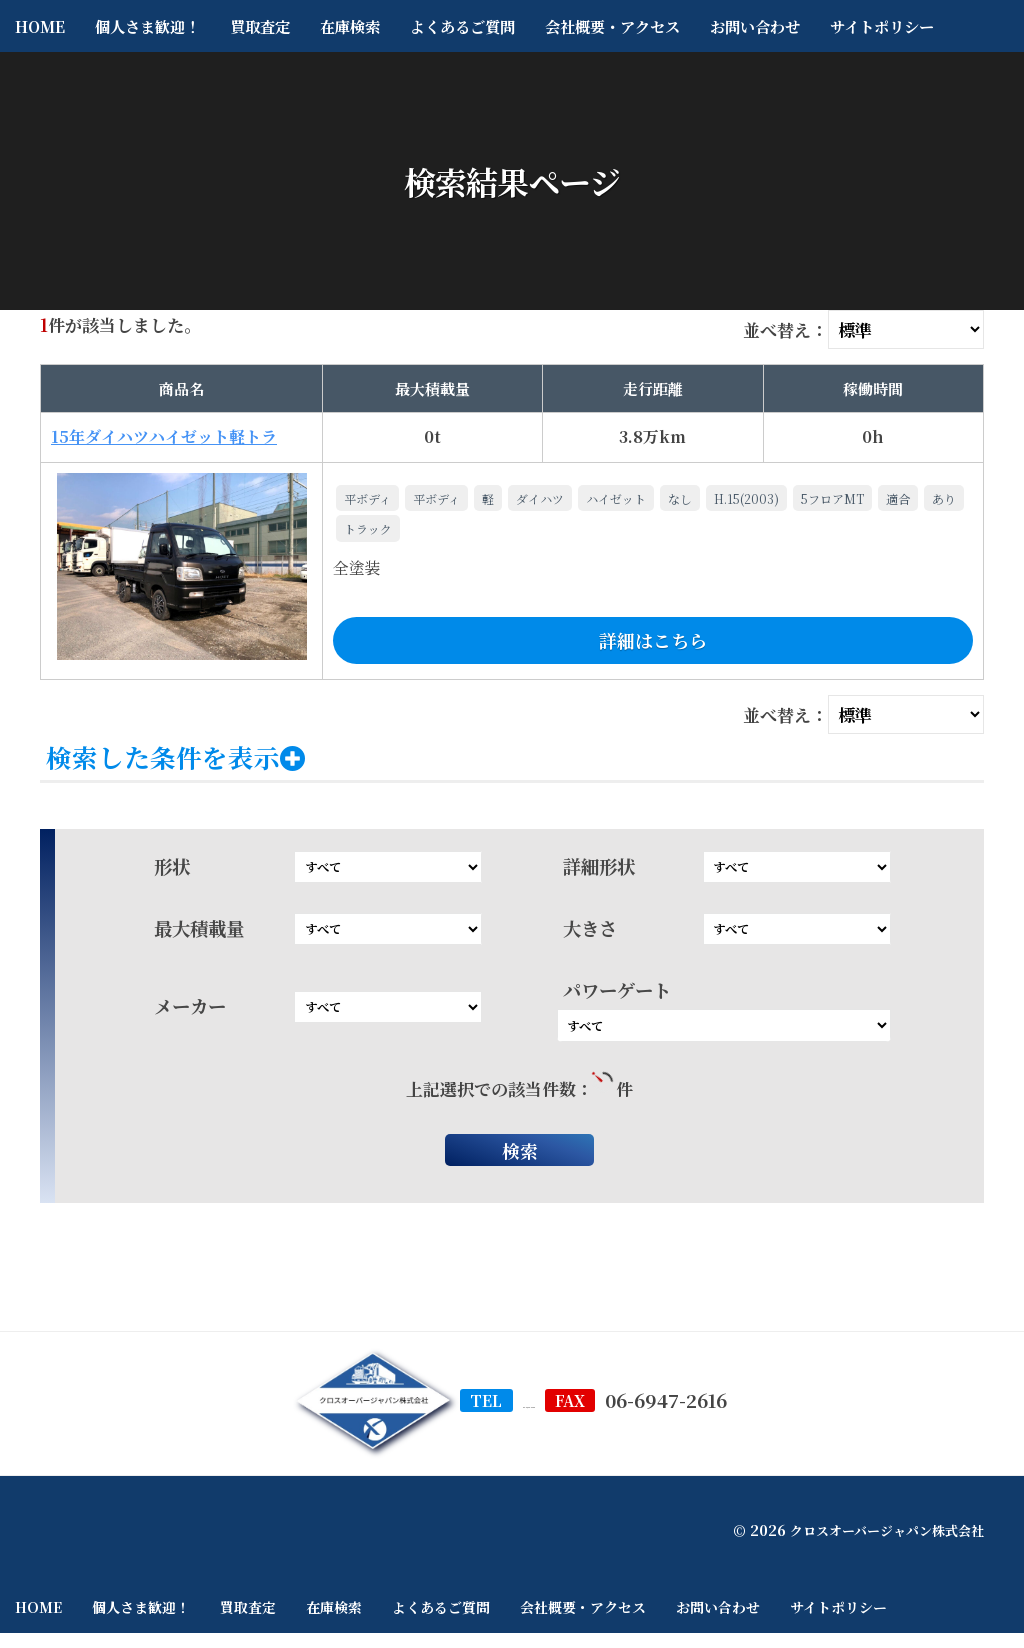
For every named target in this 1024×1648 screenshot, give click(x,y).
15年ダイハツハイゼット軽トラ (164, 436)
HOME (40, 26)
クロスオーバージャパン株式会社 (879, 1543)
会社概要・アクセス (612, 26)
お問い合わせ (755, 26)
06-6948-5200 (529, 1414)
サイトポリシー (882, 26)
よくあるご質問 (462, 26)
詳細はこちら (653, 640)
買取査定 (260, 26)
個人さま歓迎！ (147, 26)
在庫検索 (350, 26)
